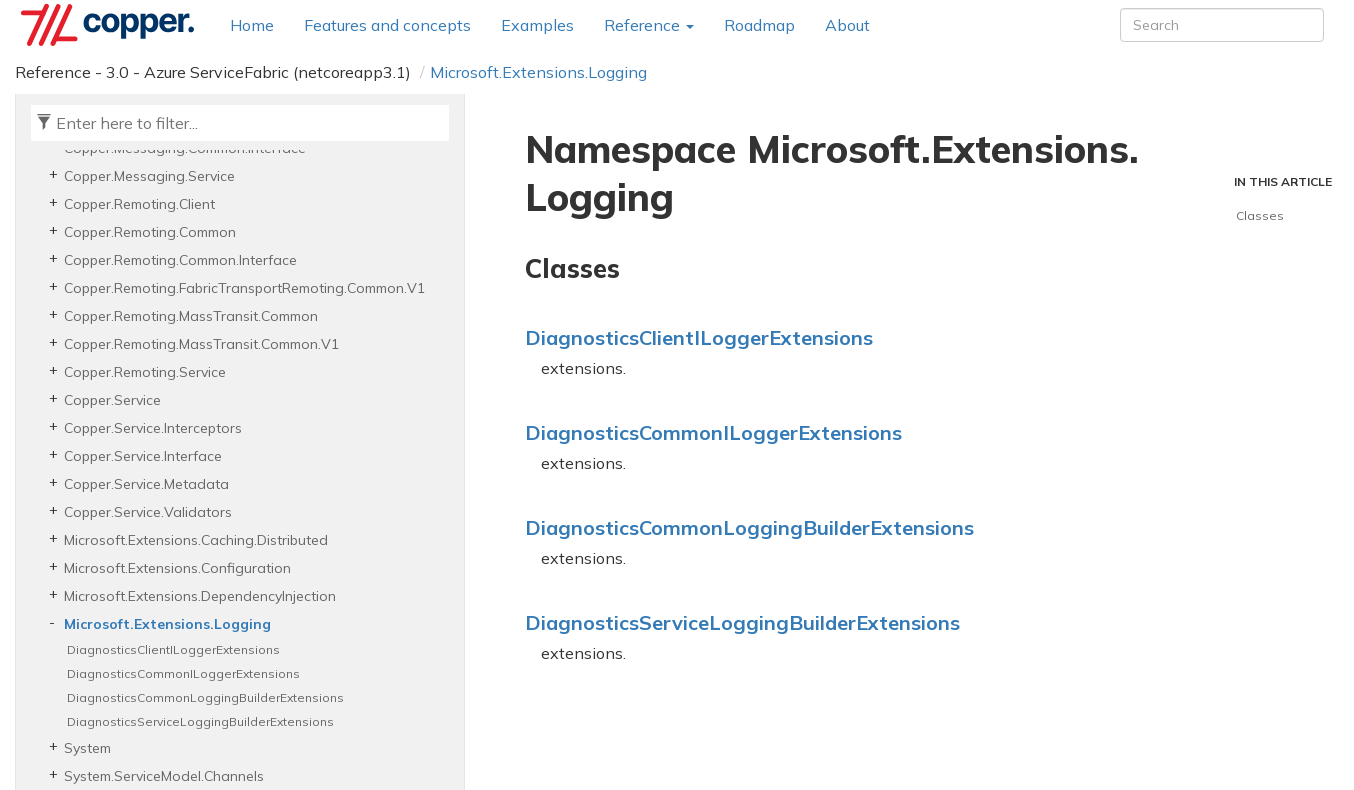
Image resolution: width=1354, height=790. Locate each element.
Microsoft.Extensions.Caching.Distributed (196, 540)
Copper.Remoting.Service (145, 372)
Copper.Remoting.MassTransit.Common (191, 316)
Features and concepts (387, 25)
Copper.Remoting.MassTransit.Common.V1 (201, 344)
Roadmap (759, 25)
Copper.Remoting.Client (139, 204)
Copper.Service (112, 400)
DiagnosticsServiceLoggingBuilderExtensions (200, 721)
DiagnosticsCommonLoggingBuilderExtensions (205, 697)
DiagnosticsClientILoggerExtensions (173, 649)
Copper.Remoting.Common (150, 232)
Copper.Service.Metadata (146, 484)
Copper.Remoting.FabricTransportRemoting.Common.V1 (244, 288)
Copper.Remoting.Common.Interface (180, 260)
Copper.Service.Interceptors (153, 428)
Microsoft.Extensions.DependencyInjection (200, 596)
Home (252, 25)
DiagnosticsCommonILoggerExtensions (183, 673)
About (847, 25)
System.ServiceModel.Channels (164, 776)
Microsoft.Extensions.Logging (538, 72)
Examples (537, 25)
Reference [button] (649, 25)
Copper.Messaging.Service (149, 176)
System (87, 748)
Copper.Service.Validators (148, 512)
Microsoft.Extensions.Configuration (177, 568)
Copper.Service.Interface (143, 456)
